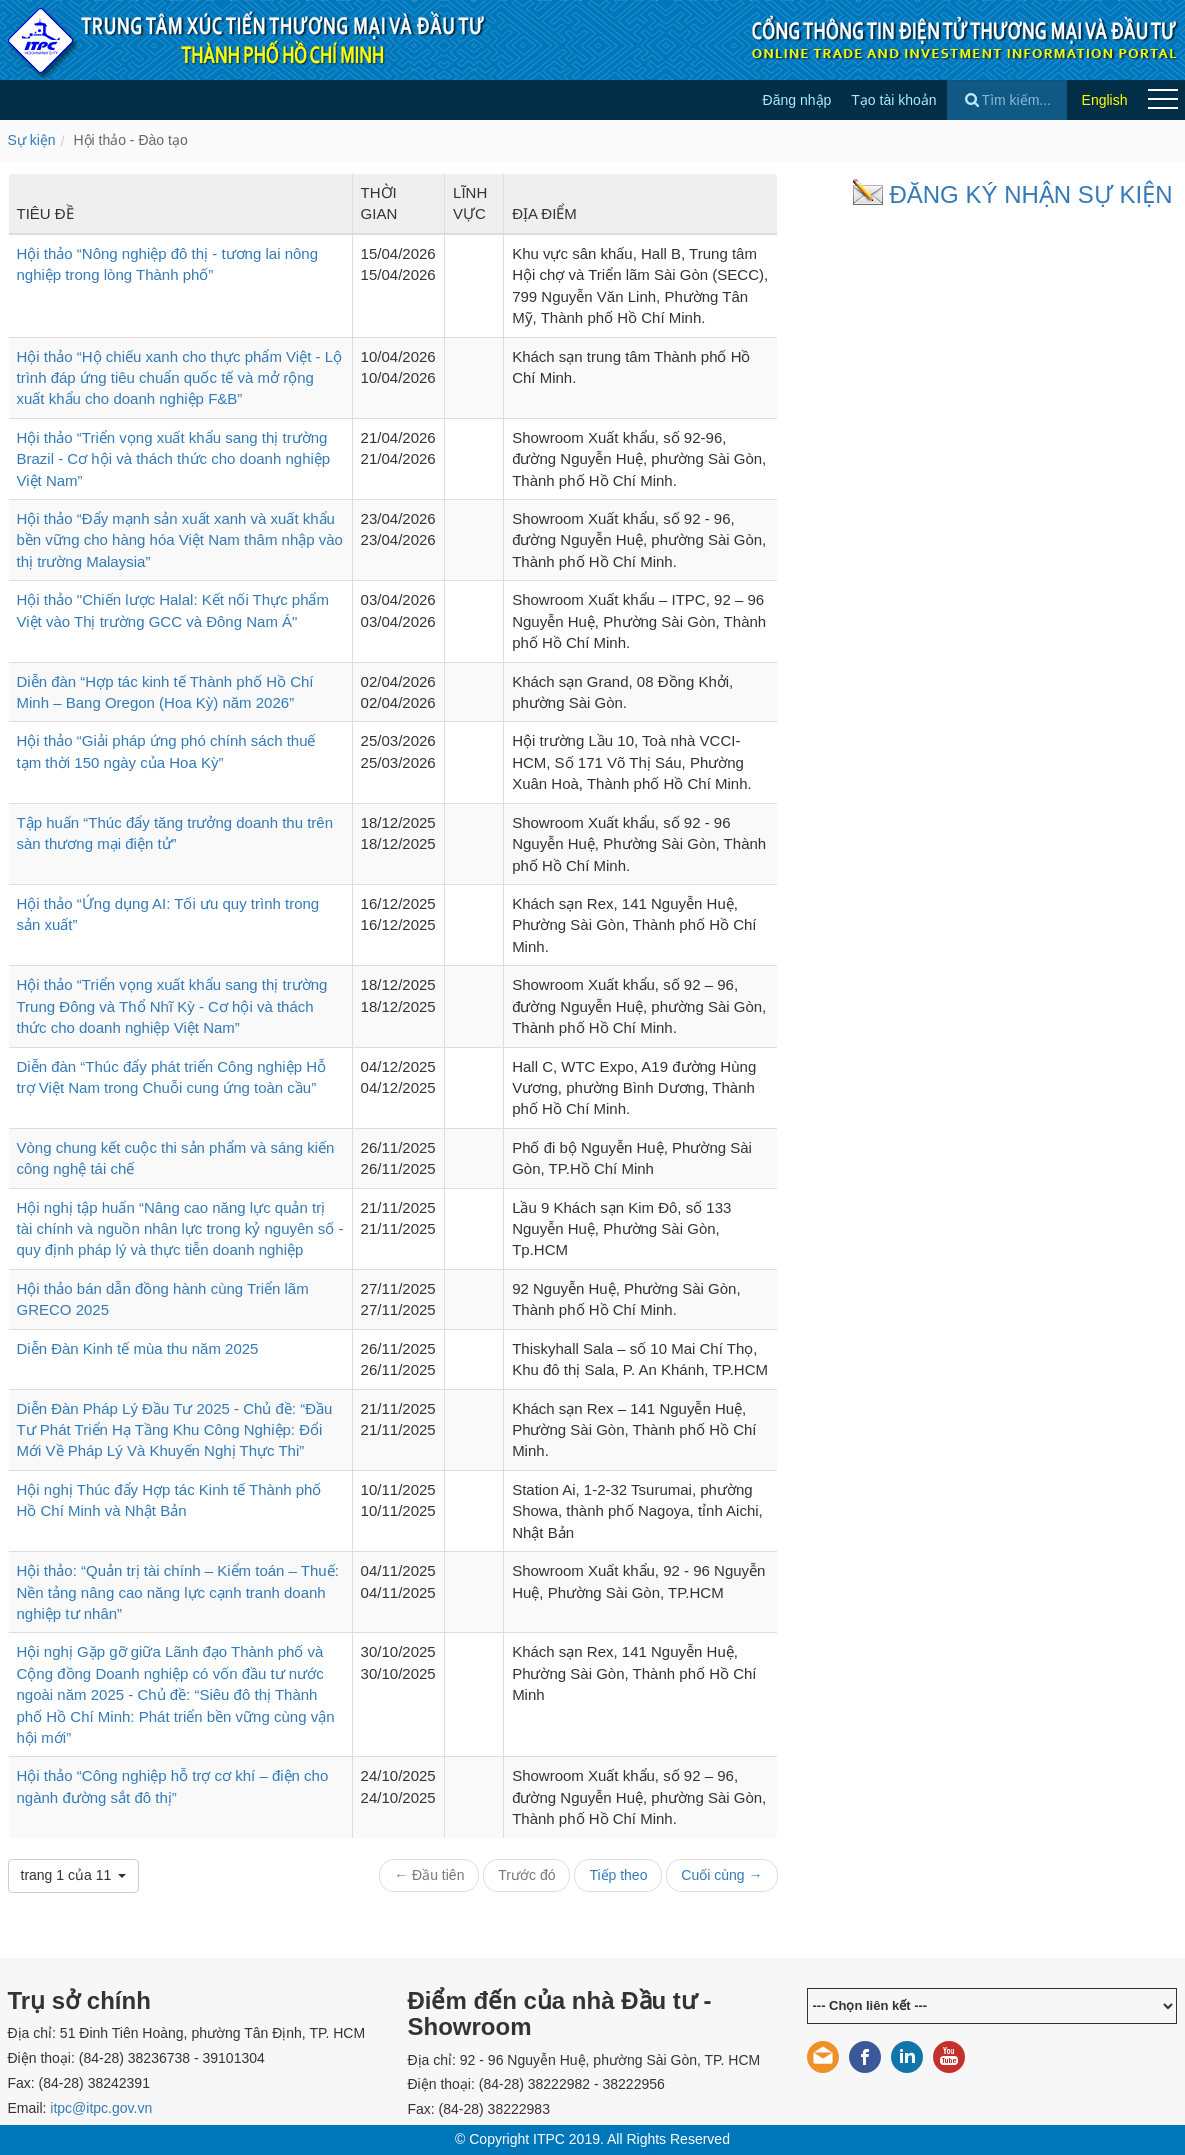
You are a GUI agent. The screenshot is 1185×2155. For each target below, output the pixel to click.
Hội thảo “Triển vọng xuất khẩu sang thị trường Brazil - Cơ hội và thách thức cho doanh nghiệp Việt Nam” (174, 459)
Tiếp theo (618, 1875)
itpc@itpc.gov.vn (101, 2108)
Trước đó (526, 1875)
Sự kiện (32, 140)
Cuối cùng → (721, 1875)
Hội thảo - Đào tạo (130, 140)
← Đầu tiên (429, 1875)
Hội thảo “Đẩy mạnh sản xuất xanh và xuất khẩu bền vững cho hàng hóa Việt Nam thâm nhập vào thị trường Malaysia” (180, 540)
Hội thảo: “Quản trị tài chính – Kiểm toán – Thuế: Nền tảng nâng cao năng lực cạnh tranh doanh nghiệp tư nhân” (178, 1592)
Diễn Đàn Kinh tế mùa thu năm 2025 (138, 1348)
